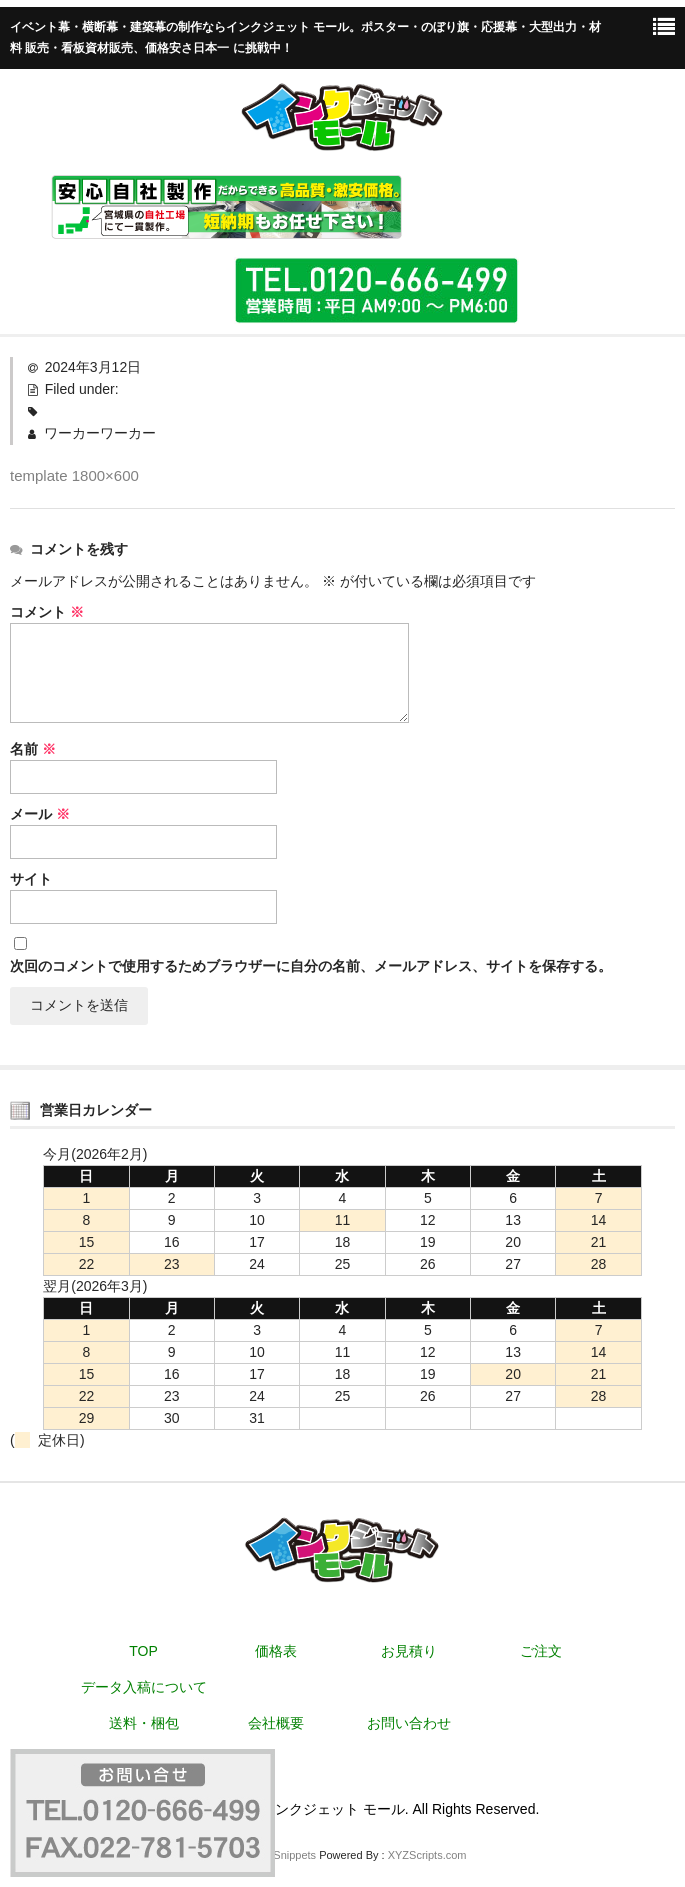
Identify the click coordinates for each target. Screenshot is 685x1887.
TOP (143, 1651)
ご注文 (541, 1651)
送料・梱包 (144, 1723)
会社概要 (276, 1723)
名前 (33, 749)
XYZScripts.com (427, 1855)
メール (40, 814)
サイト (31, 879)
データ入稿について (144, 1687)
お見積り (409, 1651)
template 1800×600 (74, 475)
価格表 (276, 1651)
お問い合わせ (409, 1723)
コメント (47, 612)
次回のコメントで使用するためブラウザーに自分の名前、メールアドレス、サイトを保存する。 (311, 966)
